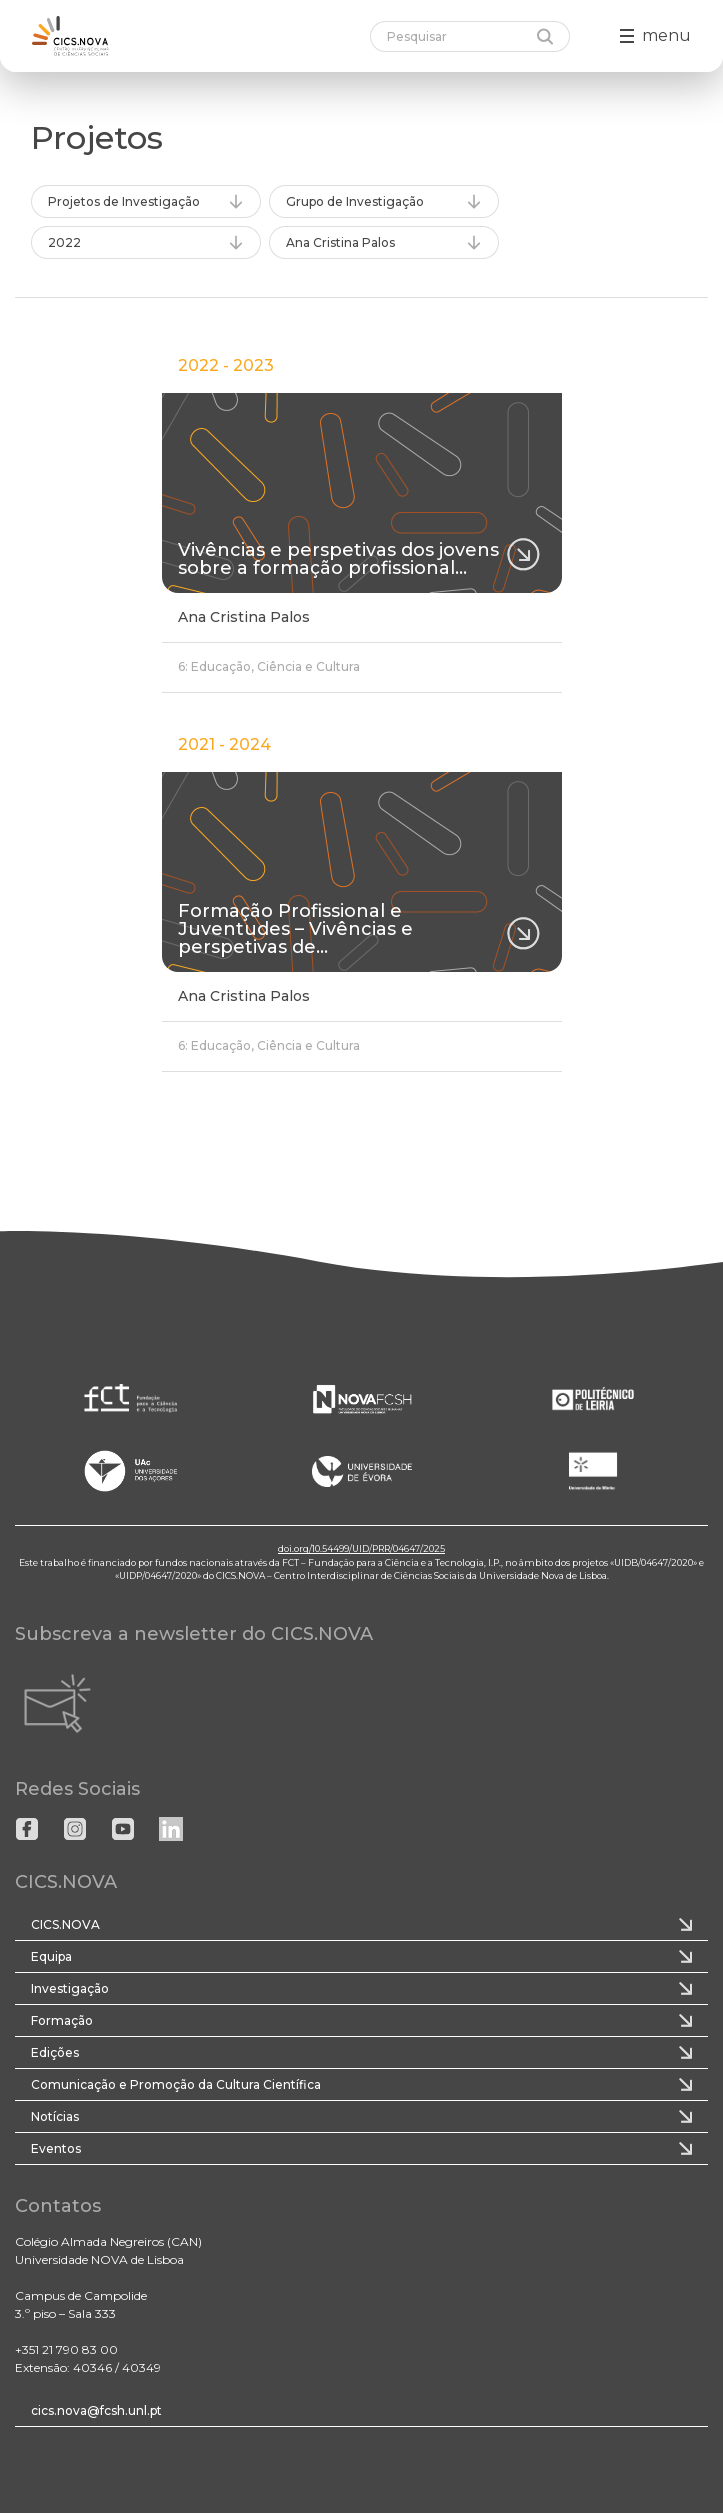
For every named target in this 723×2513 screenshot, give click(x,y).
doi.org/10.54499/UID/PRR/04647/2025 (361, 1548)
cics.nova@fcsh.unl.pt (96, 2410)
